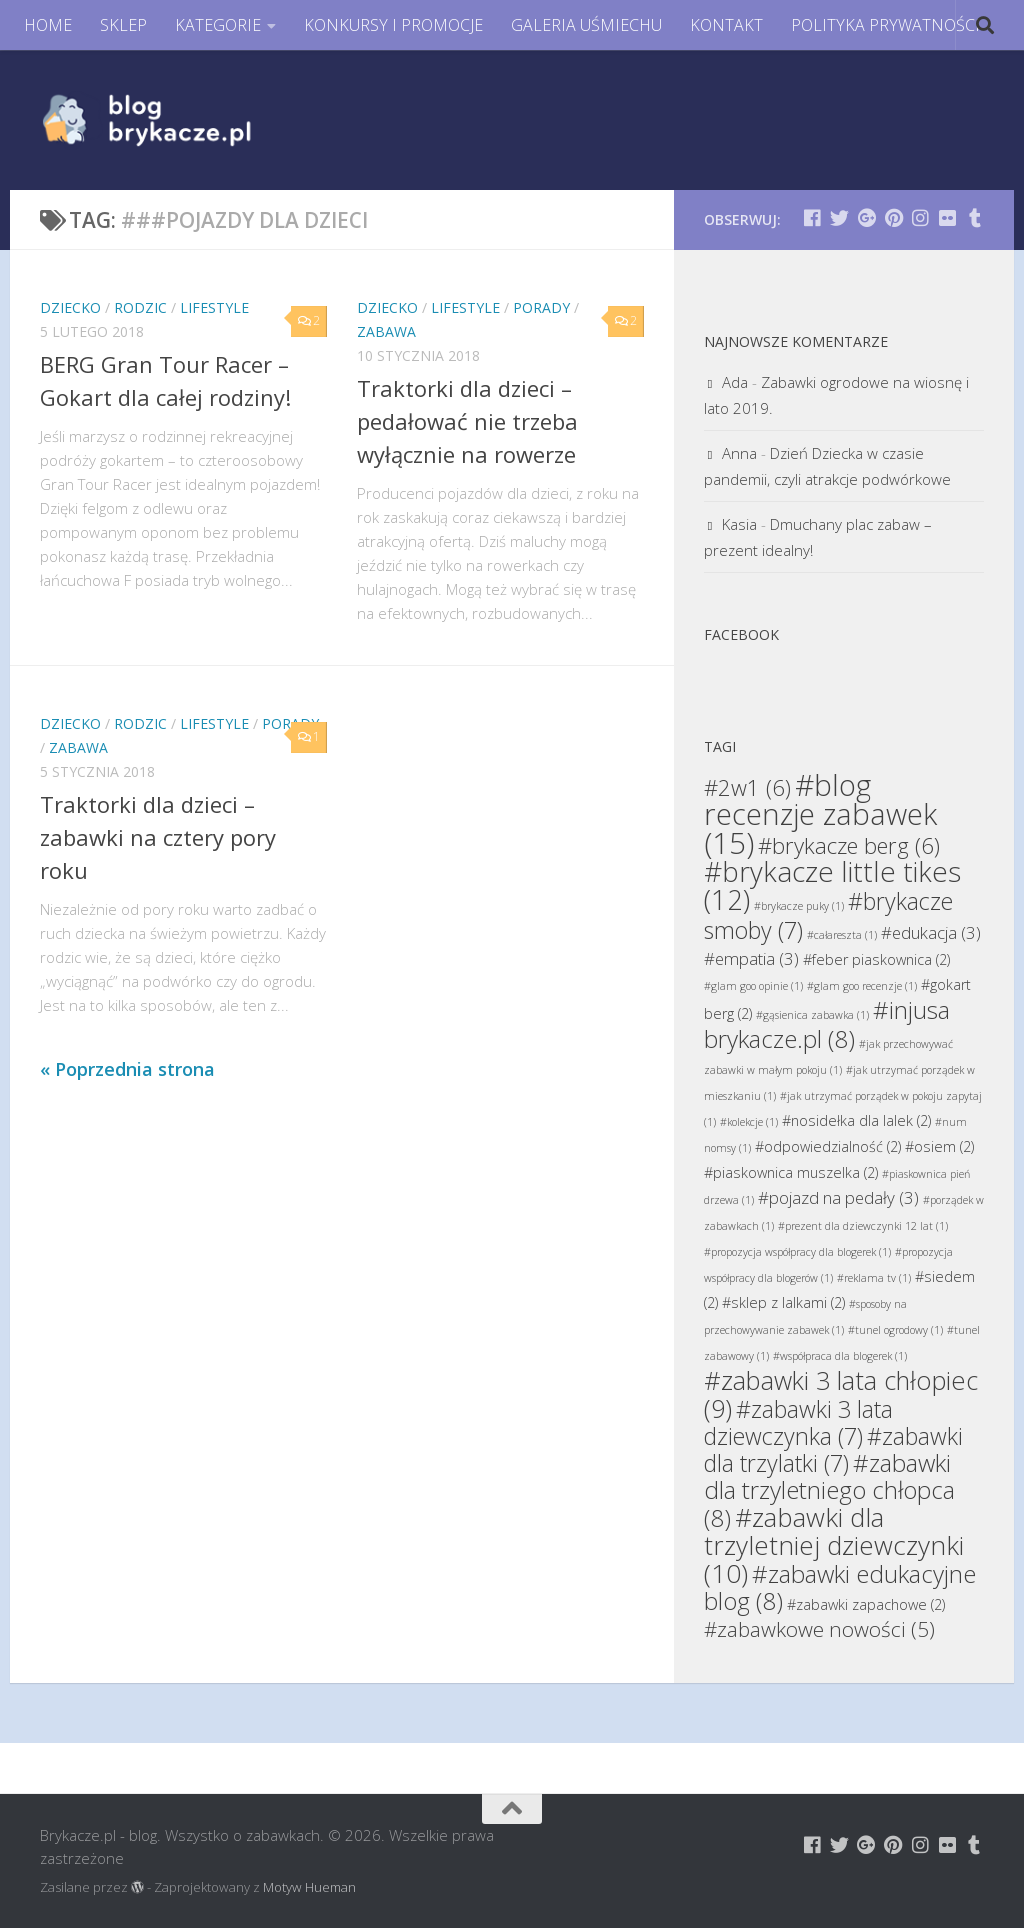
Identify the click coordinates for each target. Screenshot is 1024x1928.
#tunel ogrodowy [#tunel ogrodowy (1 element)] (895, 1330)
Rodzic (140, 307)
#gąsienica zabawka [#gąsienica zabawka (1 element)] (812, 1015)
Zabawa (386, 331)
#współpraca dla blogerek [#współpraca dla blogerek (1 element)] (840, 1356)
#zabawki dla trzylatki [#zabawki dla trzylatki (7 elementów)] (833, 1449)
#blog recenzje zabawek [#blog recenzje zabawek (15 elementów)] (820, 814)
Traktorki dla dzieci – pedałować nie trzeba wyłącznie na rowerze (467, 421)
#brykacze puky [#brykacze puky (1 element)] (799, 906)
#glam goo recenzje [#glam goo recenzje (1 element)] (862, 986)
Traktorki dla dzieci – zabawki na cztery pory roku (158, 837)
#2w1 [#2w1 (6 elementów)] (747, 787)
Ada (735, 382)
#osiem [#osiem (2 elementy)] (939, 1146)
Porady (541, 307)
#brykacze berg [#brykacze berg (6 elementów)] (849, 845)
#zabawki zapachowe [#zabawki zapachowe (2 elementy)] (866, 1604)
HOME (48, 25)
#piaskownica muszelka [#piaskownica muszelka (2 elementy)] (791, 1172)
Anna (739, 453)
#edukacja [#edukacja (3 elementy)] (931, 932)
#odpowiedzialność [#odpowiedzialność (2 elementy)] (828, 1146)
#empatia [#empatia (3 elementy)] (751, 958)
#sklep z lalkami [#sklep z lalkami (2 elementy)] (783, 1302)
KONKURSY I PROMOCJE (393, 25)
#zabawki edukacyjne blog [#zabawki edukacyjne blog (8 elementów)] (840, 1587)
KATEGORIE (218, 25)
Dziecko (70, 307)
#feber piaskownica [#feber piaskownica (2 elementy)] (876, 959)
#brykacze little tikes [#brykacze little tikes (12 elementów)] (832, 885)
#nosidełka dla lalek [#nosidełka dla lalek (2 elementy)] (856, 1120)
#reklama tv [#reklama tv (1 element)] (874, 1278)
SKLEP (123, 25)
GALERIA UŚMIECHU (586, 25)
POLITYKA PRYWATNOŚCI (885, 25)
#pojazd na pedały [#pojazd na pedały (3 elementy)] (838, 1197)
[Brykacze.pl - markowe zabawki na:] (812, 217)
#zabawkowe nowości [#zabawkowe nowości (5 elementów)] (819, 1629)
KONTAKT (726, 25)
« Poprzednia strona (127, 1069)
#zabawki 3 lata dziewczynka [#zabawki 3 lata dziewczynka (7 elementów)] (798, 1422)
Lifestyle (214, 307)
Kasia (739, 524)
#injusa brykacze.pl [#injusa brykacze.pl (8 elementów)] (827, 1024)
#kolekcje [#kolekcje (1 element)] (749, 1122)
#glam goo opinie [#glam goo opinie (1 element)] (753, 986)
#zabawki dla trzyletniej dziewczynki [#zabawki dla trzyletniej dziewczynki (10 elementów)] (834, 1545)
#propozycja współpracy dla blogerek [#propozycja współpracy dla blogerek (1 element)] (797, 1252)
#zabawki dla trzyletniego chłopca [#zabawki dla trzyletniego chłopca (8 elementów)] (829, 1490)
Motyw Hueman (309, 1887)
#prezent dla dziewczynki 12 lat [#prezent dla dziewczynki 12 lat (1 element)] (863, 1226)
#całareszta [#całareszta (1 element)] (842, 935)
